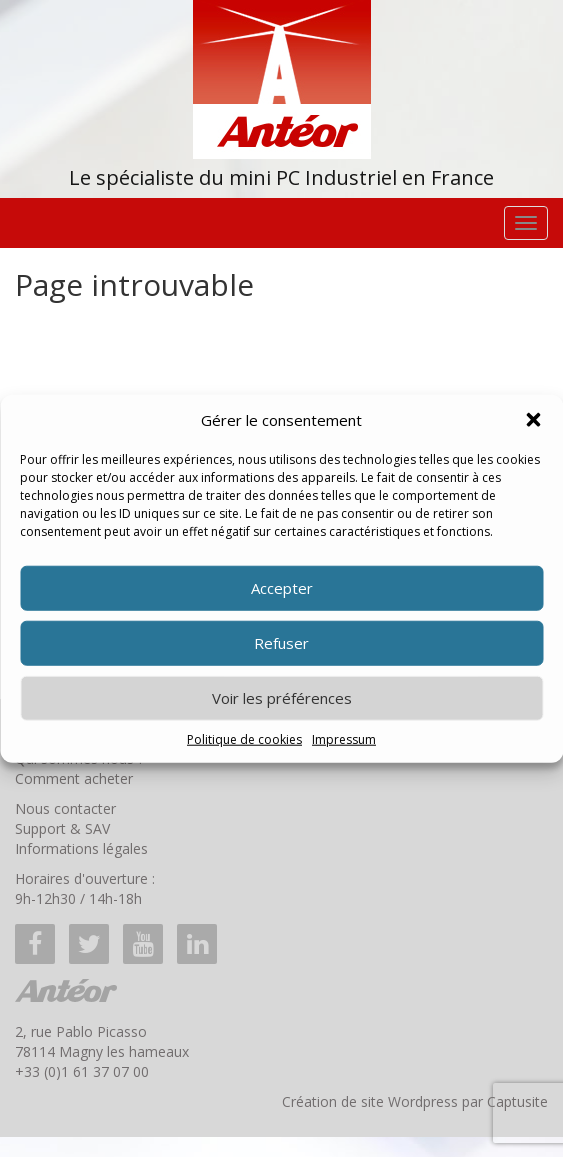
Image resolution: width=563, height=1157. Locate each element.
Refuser (281, 643)
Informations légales (81, 848)
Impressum (344, 739)
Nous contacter (65, 808)
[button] (533, 420)
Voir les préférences (282, 698)
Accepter (282, 588)
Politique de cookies (244, 739)
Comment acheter (74, 778)
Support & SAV (62, 828)
